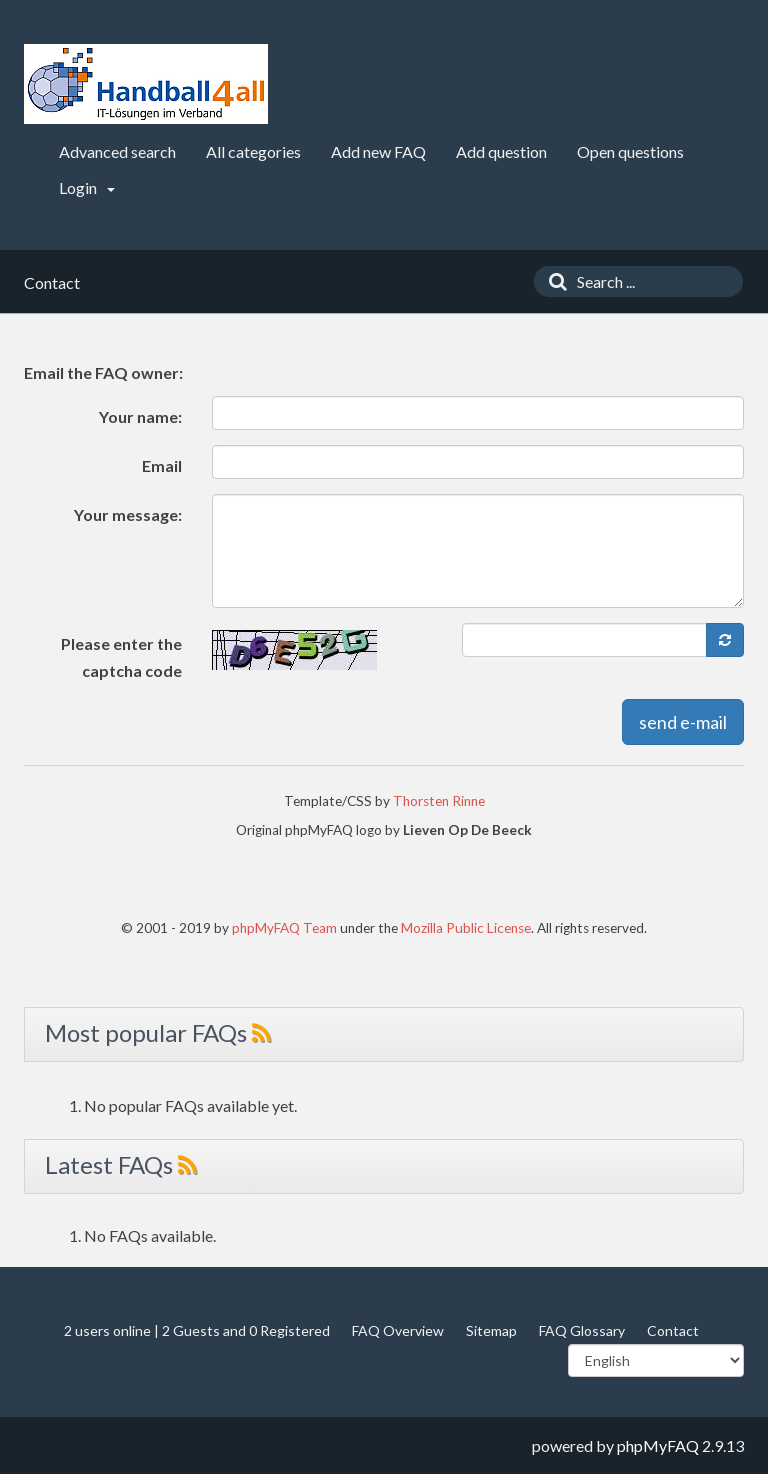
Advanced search (117, 151)
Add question (501, 151)
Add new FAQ (378, 151)
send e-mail (683, 722)
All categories (253, 151)
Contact (673, 1330)
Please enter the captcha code (121, 657)
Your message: (128, 514)
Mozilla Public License (466, 928)
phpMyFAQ (658, 1445)
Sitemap (491, 1330)
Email (162, 465)
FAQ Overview (398, 1330)
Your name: (140, 416)
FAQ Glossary (582, 1330)
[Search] (553, 281)
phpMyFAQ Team (284, 928)
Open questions (630, 151)
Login (87, 187)
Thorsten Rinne (439, 801)
